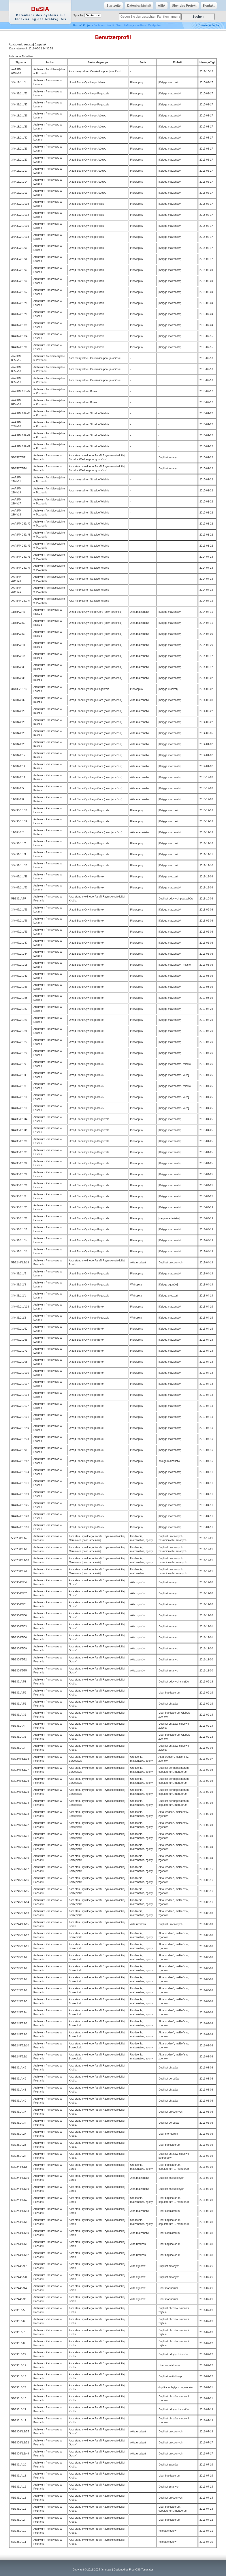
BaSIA (40, 13)
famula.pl (106, 2569)
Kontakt (208, 5)
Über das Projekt (183, 5)
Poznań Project (82, 25)
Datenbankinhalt (138, 5)
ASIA (160, 5)
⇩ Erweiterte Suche (207, 25)
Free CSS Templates (141, 2569)
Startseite (112, 5)
